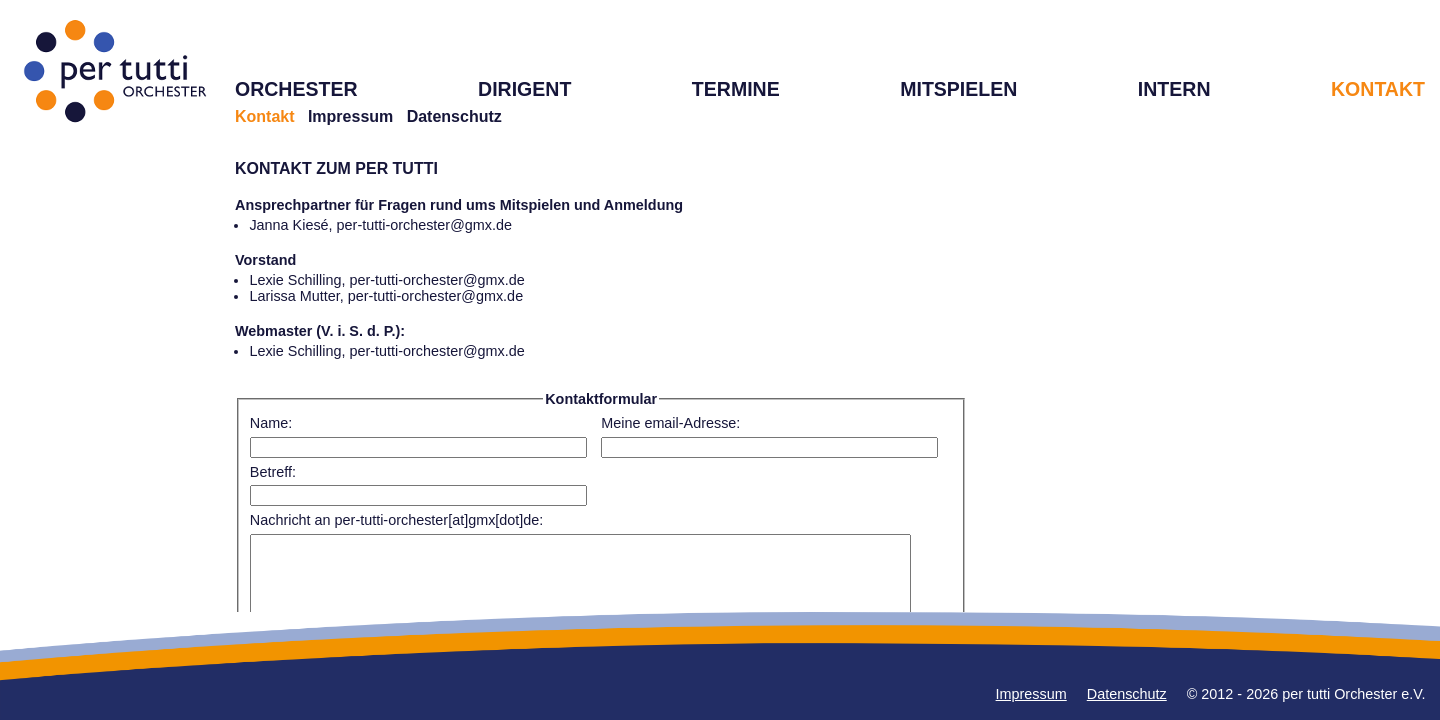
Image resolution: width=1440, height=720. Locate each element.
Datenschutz (454, 116)
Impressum (350, 116)
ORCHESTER (296, 89)
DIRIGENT (524, 89)
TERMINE (736, 89)
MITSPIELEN (958, 89)
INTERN (1174, 89)
